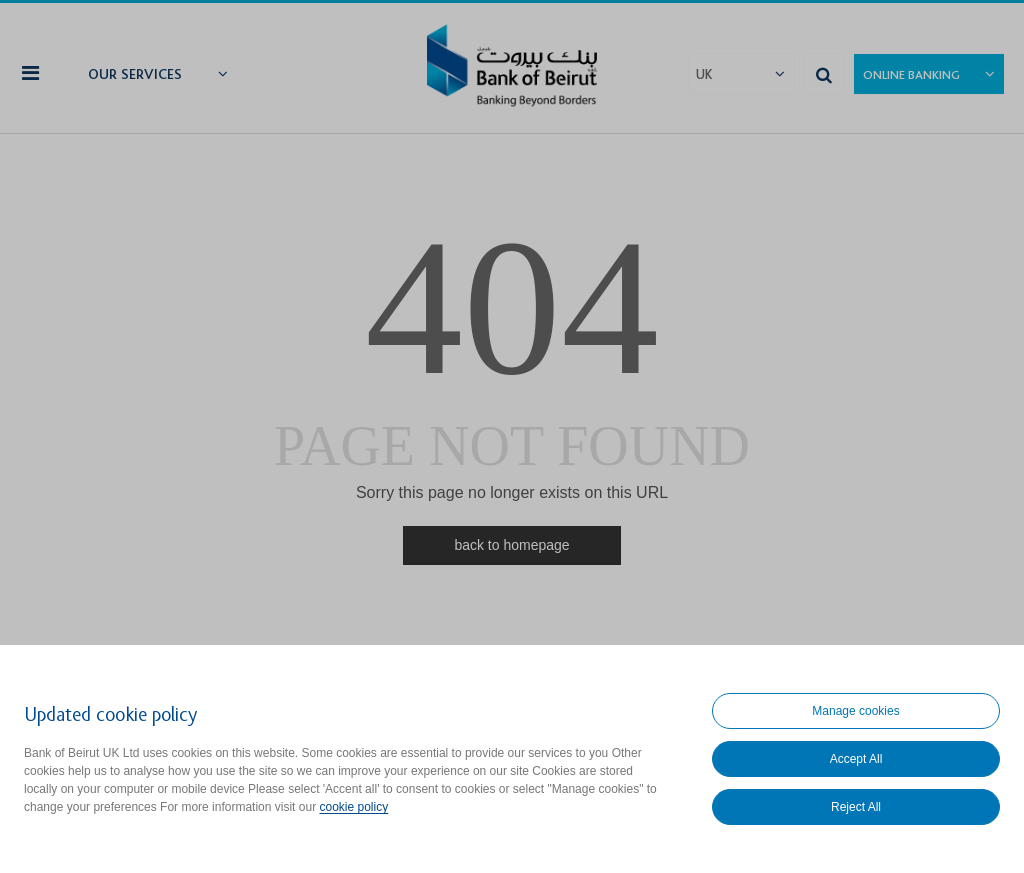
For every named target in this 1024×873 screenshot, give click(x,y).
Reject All (856, 807)
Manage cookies (855, 711)
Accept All (856, 759)
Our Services (135, 75)
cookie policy (353, 807)
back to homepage (511, 545)
